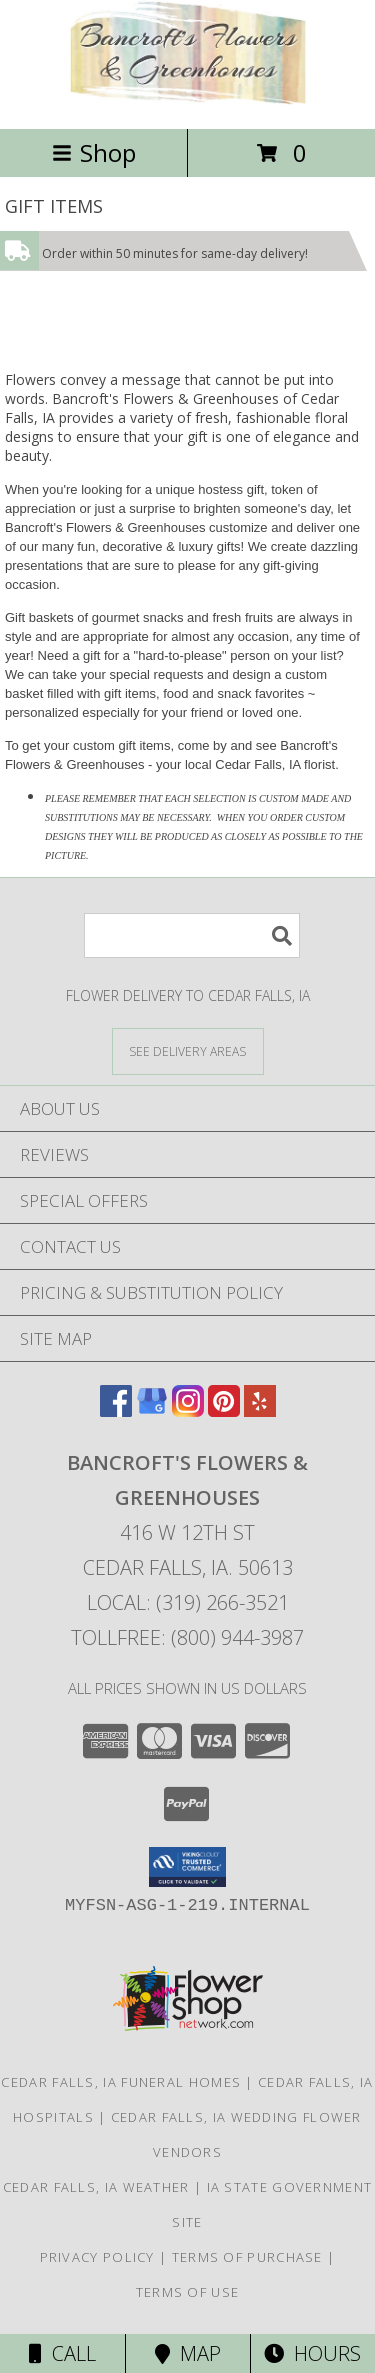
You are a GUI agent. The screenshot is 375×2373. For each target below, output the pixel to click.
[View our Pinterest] (224, 1410)
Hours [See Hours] (312, 2353)
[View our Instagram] (188, 1410)
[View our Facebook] (116, 1410)
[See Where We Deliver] (188, 1050)
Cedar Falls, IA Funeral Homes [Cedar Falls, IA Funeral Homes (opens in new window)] (121, 2082)
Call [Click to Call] (62, 2353)
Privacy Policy (97, 2257)
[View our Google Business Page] (152, 1410)
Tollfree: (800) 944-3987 (187, 1637)
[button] (187, 1867)
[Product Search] (192, 935)
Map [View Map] (188, 2353)
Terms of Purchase (247, 2257)
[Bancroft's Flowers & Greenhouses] (188, 99)
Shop (94, 152)
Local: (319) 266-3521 (188, 1602)
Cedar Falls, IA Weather (96, 2187)
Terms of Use (188, 2292)
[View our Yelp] (260, 1410)
